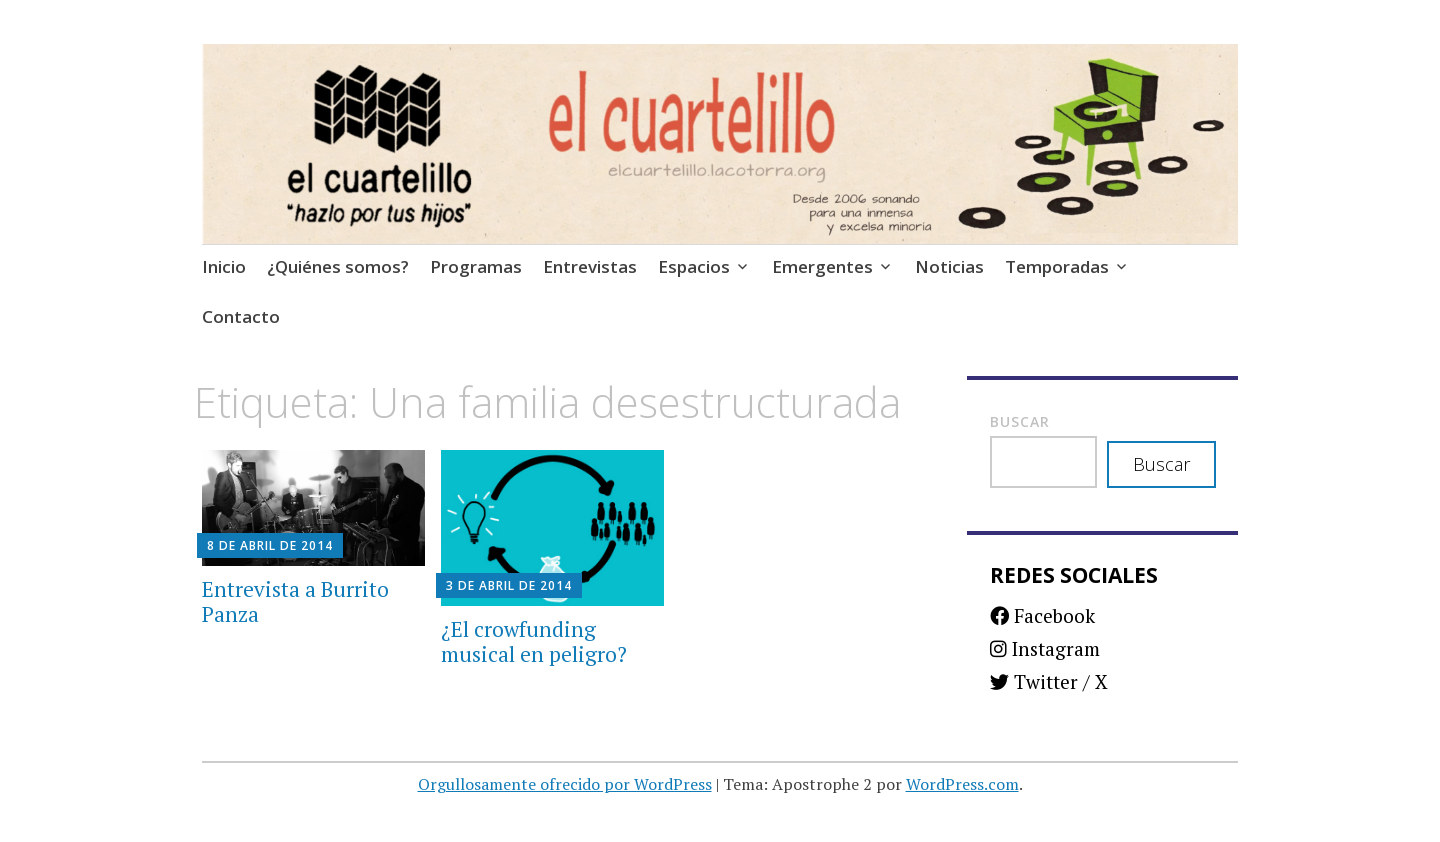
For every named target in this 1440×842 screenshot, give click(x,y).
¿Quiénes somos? (338, 266)
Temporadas (1057, 266)
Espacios (694, 266)
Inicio (224, 266)
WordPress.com (962, 784)
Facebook (1042, 615)
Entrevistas (590, 266)
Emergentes (822, 266)
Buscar (1020, 421)
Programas (476, 266)
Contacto (241, 316)
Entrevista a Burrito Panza (295, 601)
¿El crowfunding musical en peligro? (534, 641)
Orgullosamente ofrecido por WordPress (565, 784)
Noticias (949, 266)
